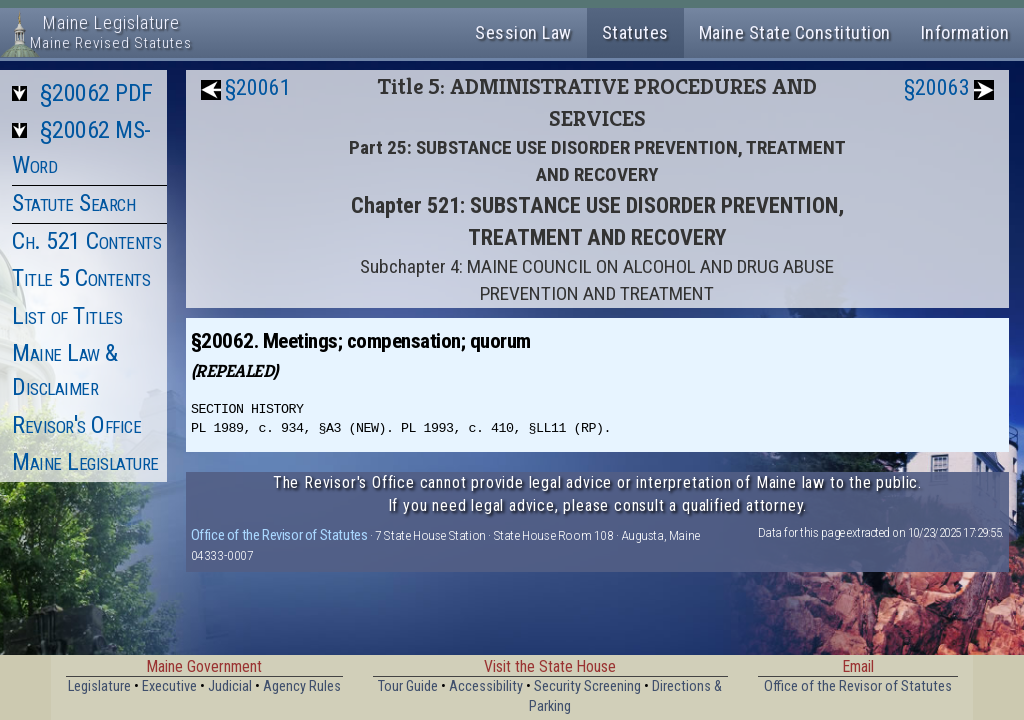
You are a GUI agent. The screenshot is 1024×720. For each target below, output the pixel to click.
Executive (169, 686)
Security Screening (587, 686)
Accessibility (486, 686)
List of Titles (67, 316)
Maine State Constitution (795, 32)
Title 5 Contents (81, 278)
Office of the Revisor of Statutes (279, 535)
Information (965, 32)
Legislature (99, 686)
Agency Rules (302, 686)
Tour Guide (408, 686)
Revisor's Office (76, 425)
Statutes (635, 32)
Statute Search (73, 203)
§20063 (937, 87)
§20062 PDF (96, 93)
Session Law (523, 32)
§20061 (258, 87)
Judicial (230, 686)
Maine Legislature (85, 462)
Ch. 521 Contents (86, 241)
